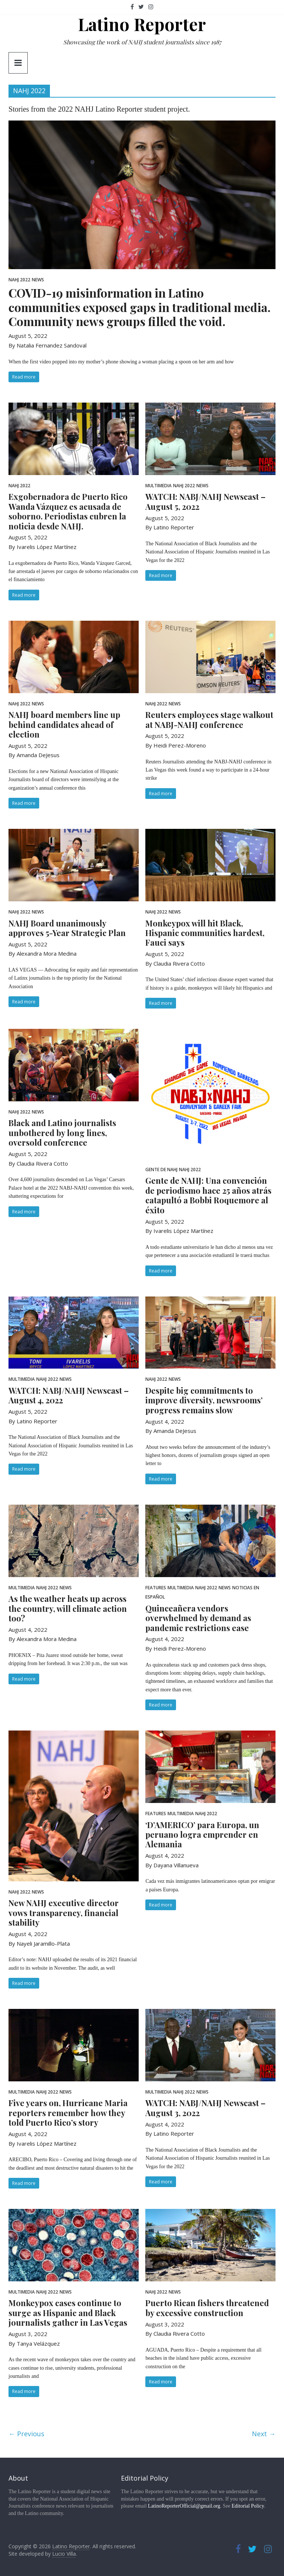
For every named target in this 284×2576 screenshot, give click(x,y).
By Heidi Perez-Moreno (175, 745)
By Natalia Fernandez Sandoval (48, 345)
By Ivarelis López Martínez (43, 546)
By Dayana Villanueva (172, 1865)
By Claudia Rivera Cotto (175, 963)
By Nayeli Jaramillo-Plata (39, 1943)
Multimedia (158, 485)
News (38, 280)
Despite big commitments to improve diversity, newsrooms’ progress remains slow (204, 1400)
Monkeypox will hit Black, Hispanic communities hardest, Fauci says (204, 933)
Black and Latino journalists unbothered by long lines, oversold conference (62, 1132)
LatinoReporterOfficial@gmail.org (184, 2506)
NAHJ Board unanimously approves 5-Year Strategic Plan (67, 928)
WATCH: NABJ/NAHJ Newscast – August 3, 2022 (205, 2107)
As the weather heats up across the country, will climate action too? (68, 1608)
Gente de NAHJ (161, 1169)
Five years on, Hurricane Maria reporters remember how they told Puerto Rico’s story (68, 2112)
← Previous (26, 2433)
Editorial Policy (247, 2506)
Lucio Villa (64, 2553)
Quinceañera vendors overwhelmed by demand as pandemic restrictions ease (198, 1618)
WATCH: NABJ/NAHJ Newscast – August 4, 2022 (69, 1395)
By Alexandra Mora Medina (43, 953)
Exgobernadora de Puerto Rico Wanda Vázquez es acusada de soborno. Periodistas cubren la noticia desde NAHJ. (68, 511)
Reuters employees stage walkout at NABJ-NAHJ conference (209, 719)
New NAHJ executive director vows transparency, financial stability (64, 1912)
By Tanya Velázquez (34, 2343)
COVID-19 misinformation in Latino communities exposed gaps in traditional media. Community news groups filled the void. (140, 307)
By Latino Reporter (169, 527)
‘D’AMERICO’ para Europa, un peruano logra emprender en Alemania (202, 1834)
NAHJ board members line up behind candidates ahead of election (64, 724)
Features (155, 1587)
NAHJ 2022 (19, 280)
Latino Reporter (142, 24)
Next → (263, 2433)
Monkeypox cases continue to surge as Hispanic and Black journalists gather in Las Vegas (68, 2312)
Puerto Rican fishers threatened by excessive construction (207, 2307)
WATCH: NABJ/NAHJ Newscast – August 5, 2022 (205, 501)
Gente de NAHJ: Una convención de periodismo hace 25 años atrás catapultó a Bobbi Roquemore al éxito (208, 1195)
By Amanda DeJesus (34, 755)
